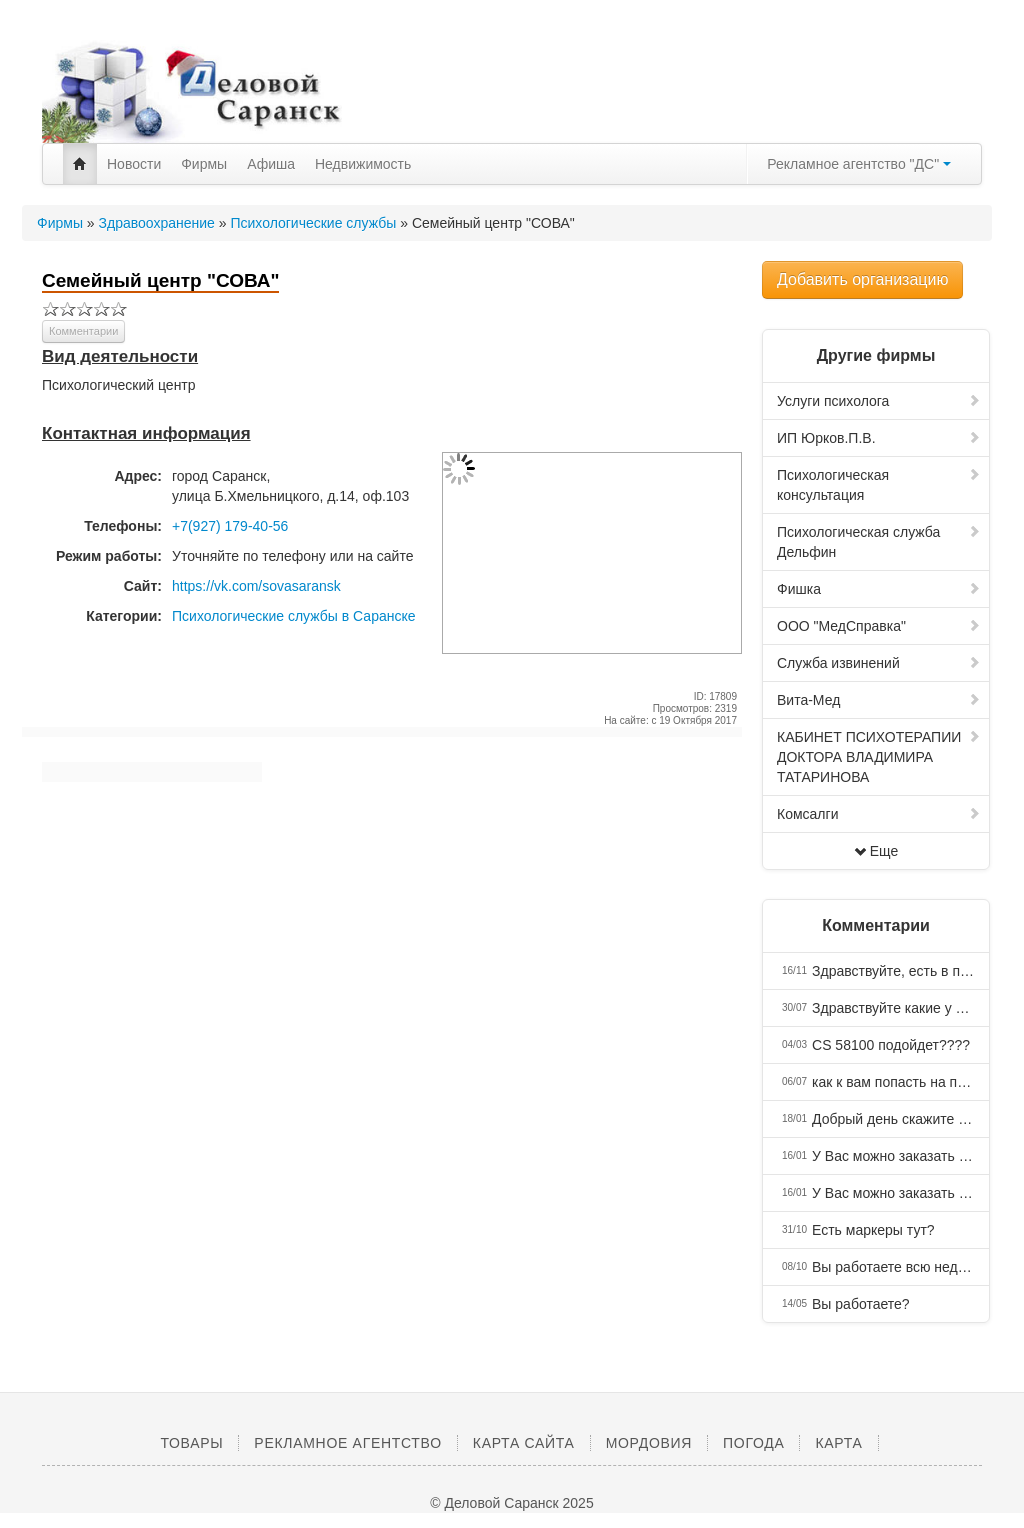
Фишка (879, 589)
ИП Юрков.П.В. (879, 438)
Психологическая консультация (879, 485)
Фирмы (204, 164)
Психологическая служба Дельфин (879, 542)
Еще (876, 851)
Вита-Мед (879, 700)
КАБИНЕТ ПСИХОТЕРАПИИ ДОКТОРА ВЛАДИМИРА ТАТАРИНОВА (879, 757)
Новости (134, 164)
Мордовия (649, 1443)
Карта (838, 1443)
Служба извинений (879, 663)
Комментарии (83, 331)
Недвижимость (363, 164)
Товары (191, 1443)
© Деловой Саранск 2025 (511, 1503)
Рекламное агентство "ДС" (859, 164)
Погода (753, 1443)
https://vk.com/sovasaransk (256, 586)
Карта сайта (524, 1443)
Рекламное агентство (347, 1443)
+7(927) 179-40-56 (230, 526)
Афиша (271, 164)
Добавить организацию (862, 279)
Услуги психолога (879, 401)
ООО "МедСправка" (879, 626)
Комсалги (879, 814)
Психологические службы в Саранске (294, 616)
